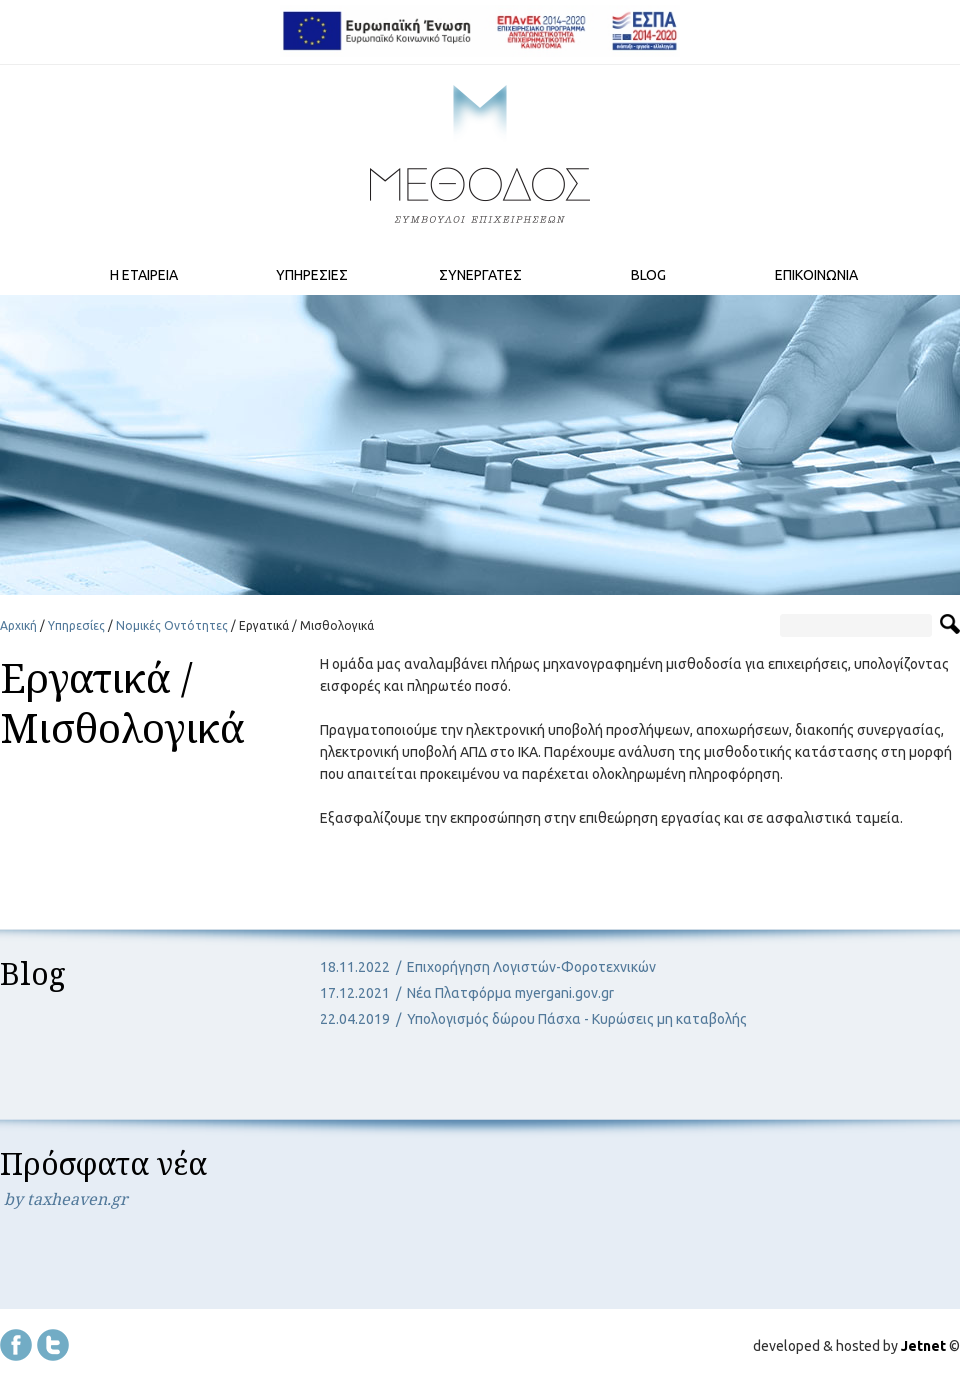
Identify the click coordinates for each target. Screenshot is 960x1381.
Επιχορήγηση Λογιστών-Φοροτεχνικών (531, 967)
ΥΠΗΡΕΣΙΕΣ (312, 275)
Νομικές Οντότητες (172, 625)
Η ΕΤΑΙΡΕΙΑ (144, 275)
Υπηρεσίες (76, 625)
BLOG (648, 275)
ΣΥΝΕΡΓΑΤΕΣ (480, 275)
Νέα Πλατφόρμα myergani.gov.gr (510, 993)
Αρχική (18, 625)
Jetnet (923, 1346)
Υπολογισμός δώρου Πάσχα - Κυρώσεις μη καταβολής (577, 1019)
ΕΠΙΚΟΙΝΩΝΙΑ (816, 275)
